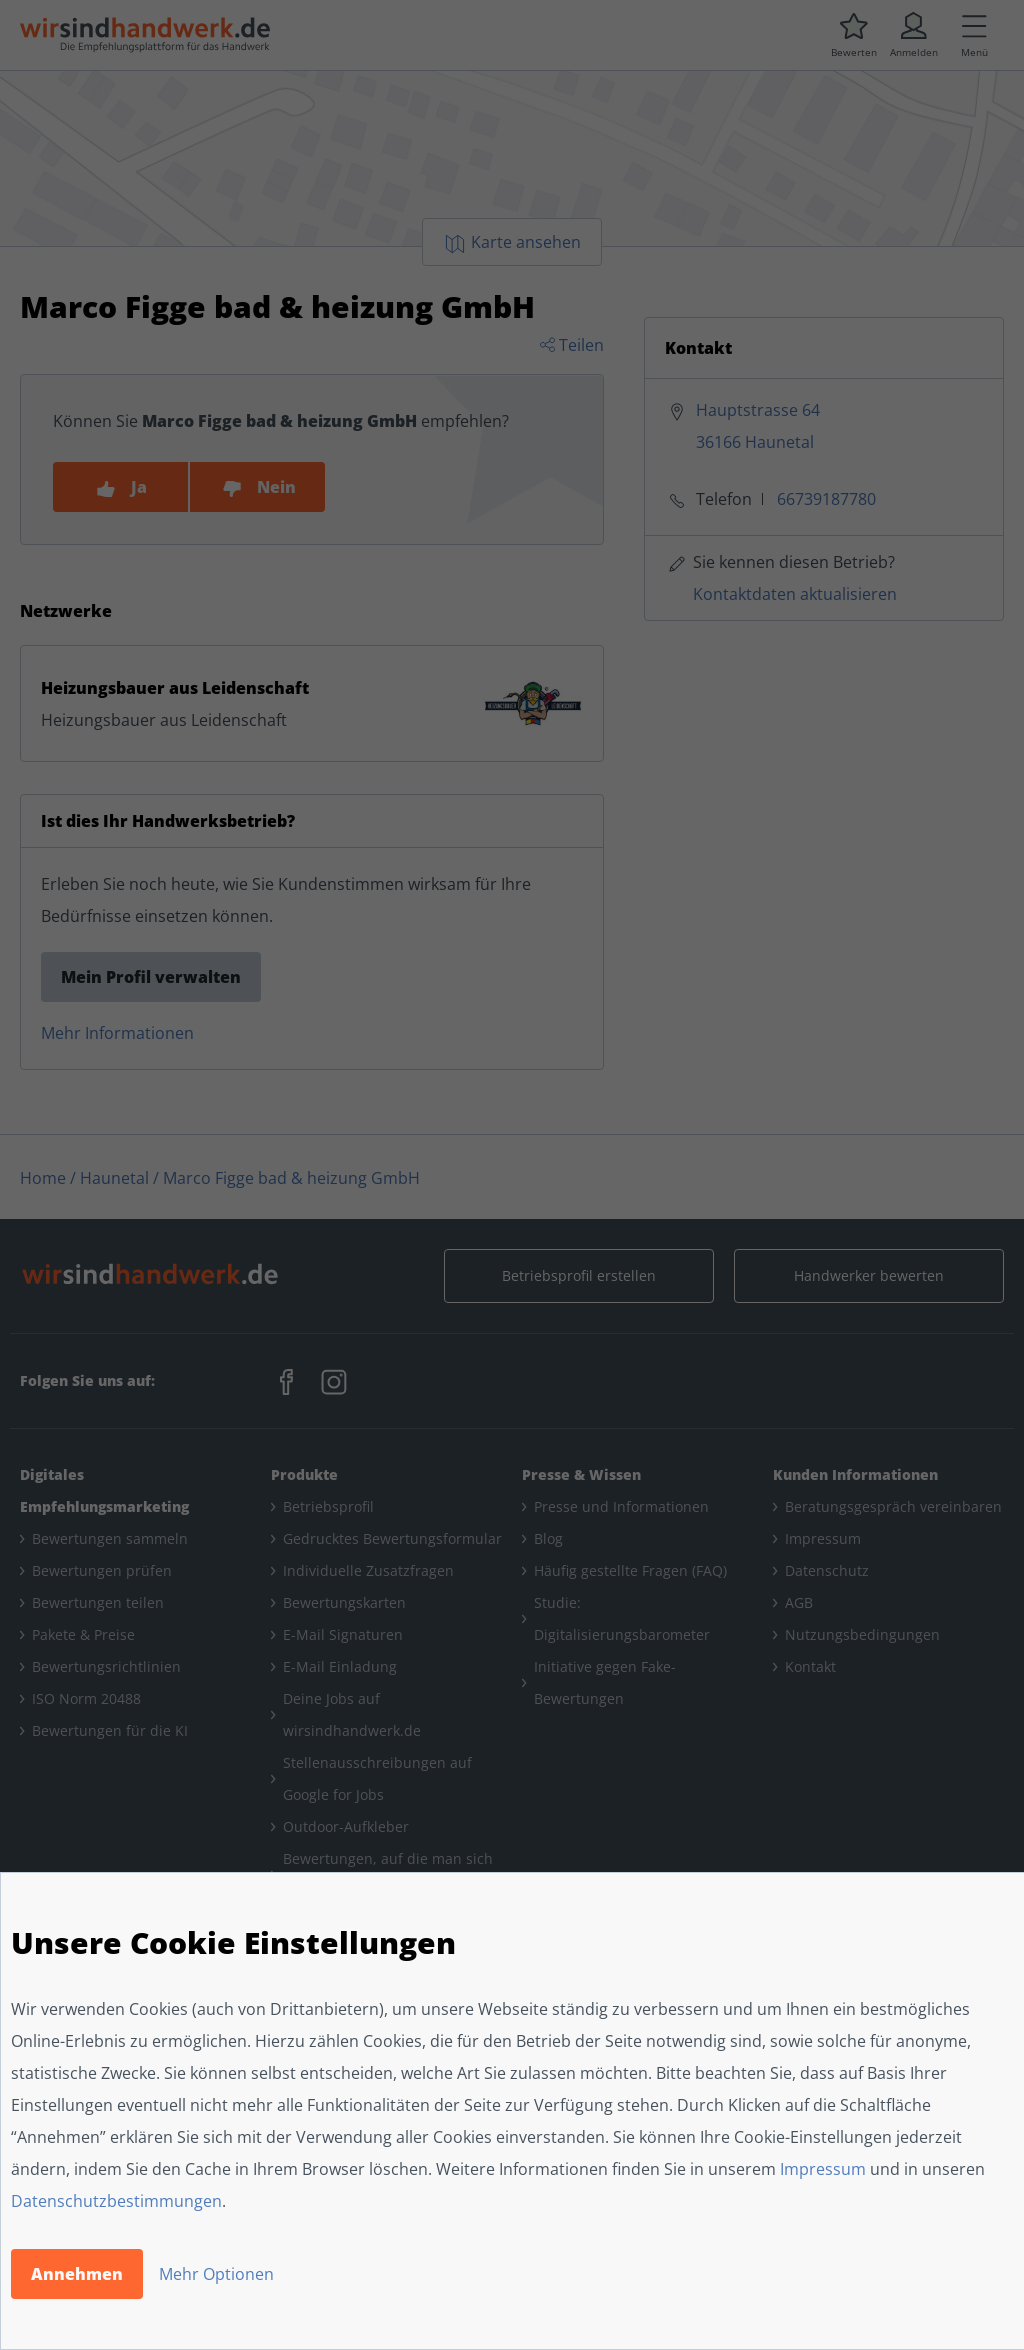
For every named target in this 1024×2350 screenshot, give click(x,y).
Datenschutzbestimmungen (116, 2201)
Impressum (823, 2169)
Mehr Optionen (216, 2274)
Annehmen (77, 2274)
